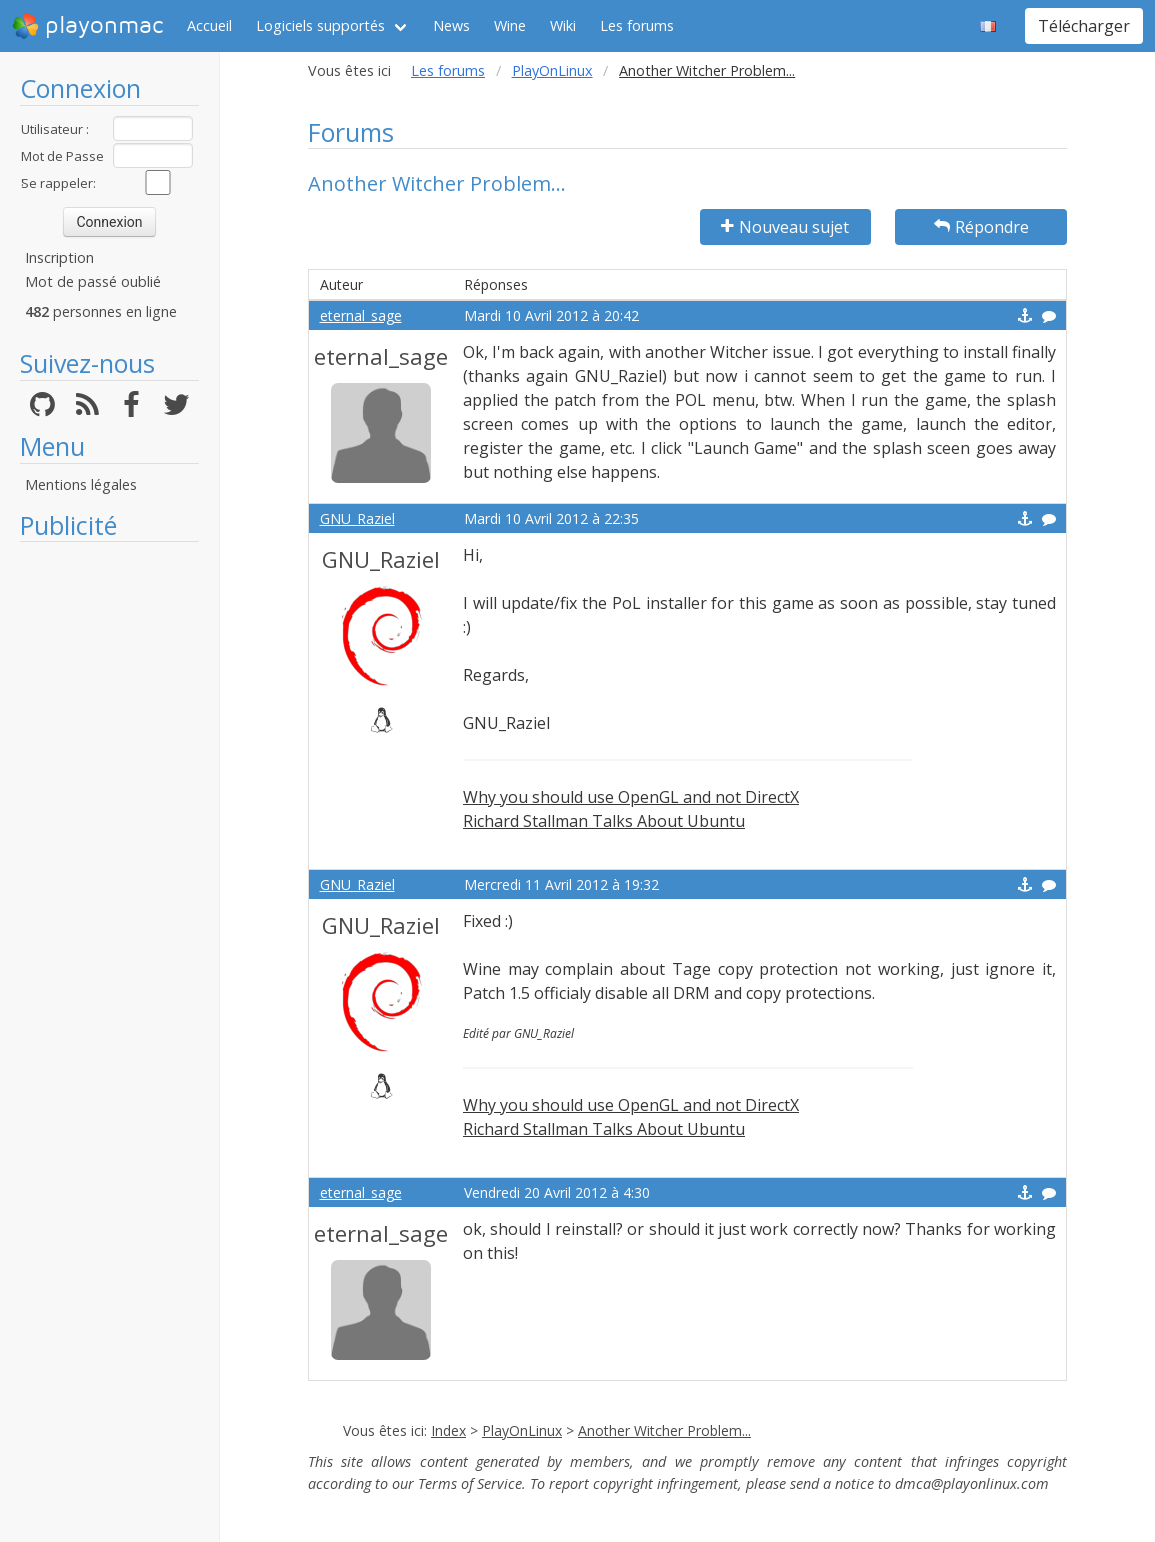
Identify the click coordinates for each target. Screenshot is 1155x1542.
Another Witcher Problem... (664, 1430)
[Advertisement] (109, 852)
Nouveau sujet (785, 227)
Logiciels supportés (320, 25)
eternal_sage (361, 315)
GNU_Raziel (357, 518)
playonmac (87, 26)
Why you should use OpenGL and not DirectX (631, 797)
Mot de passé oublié (93, 281)
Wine (510, 25)
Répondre (981, 227)
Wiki (563, 25)
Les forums (637, 25)
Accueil (209, 25)
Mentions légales (81, 484)
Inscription (59, 257)
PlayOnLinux (552, 70)
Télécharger (1084, 26)
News (451, 25)
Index (448, 1430)
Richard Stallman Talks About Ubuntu (604, 821)
